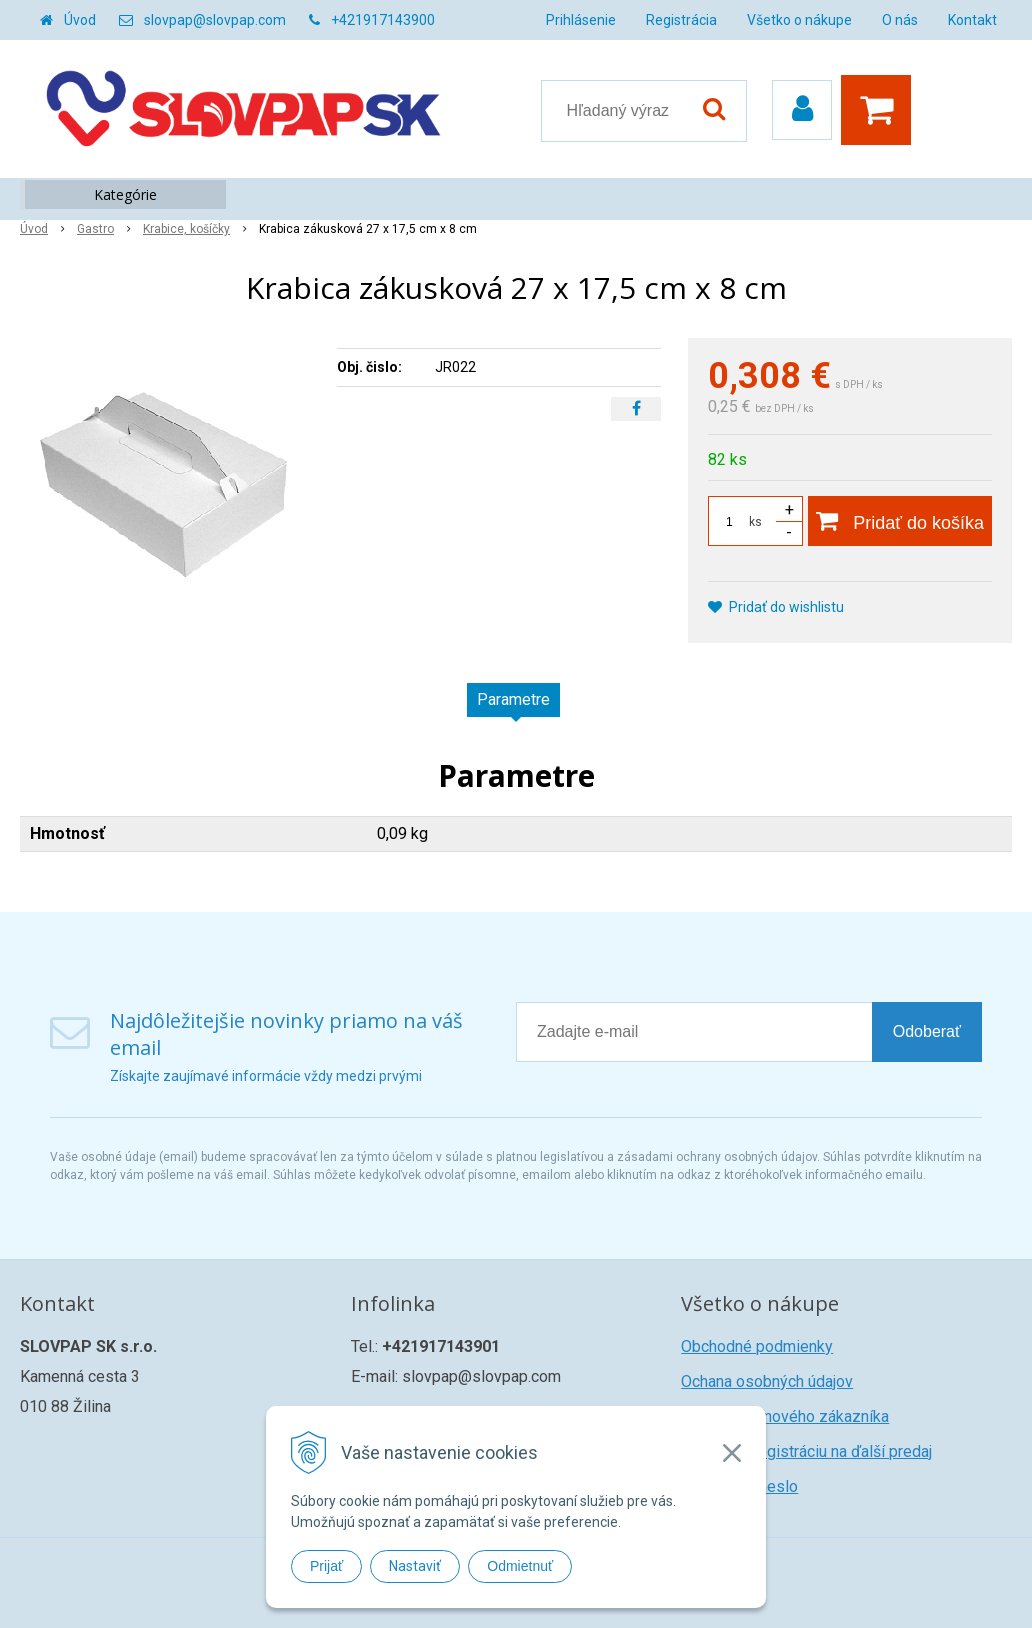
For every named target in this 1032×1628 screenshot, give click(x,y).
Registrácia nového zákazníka (785, 1416)
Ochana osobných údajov (767, 1381)
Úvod (80, 20)
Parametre (513, 699)
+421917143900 (383, 20)
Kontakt (972, 20)
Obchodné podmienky (757, 1346)
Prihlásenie (581, 20)
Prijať (326, 1566)
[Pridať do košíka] (900, 521)
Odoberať (927, 1031)
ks (755, 522)
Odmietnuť (520, 1566)
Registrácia (681, 20)
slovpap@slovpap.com (215, 20)
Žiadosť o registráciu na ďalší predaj (806, 1451)
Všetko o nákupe (799, 20)
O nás (900, 20)
